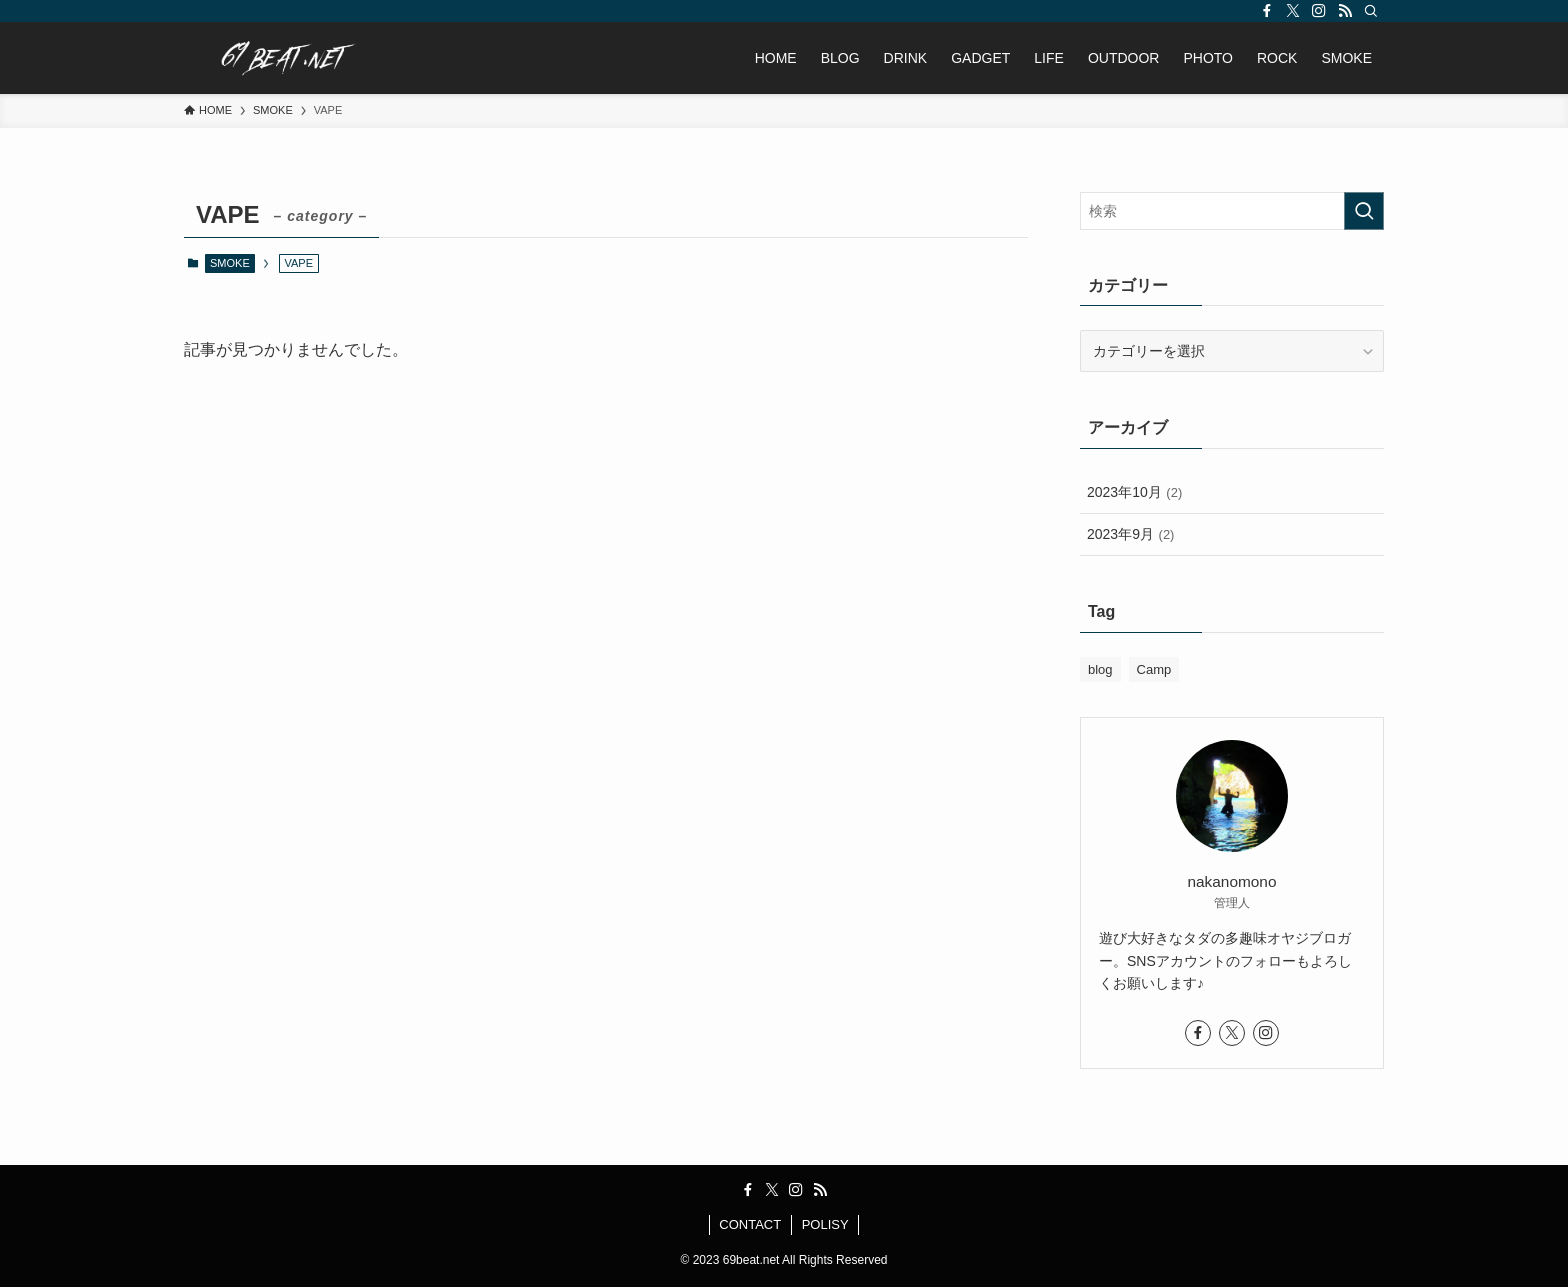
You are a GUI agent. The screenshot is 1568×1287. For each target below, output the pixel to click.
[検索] (1371, 11)
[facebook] (1267, 11)
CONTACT (750, 1224)
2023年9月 (1130, 534)
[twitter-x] (1293, 11)
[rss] (1345, 11)
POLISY (825, 1224)
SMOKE (230, 263)
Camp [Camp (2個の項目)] (1154, 669)
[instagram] (1319, 11)
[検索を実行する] (1364, 211)
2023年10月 (1134, 492)
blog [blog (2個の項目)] (1100, 669)
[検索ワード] (1232, 211)
